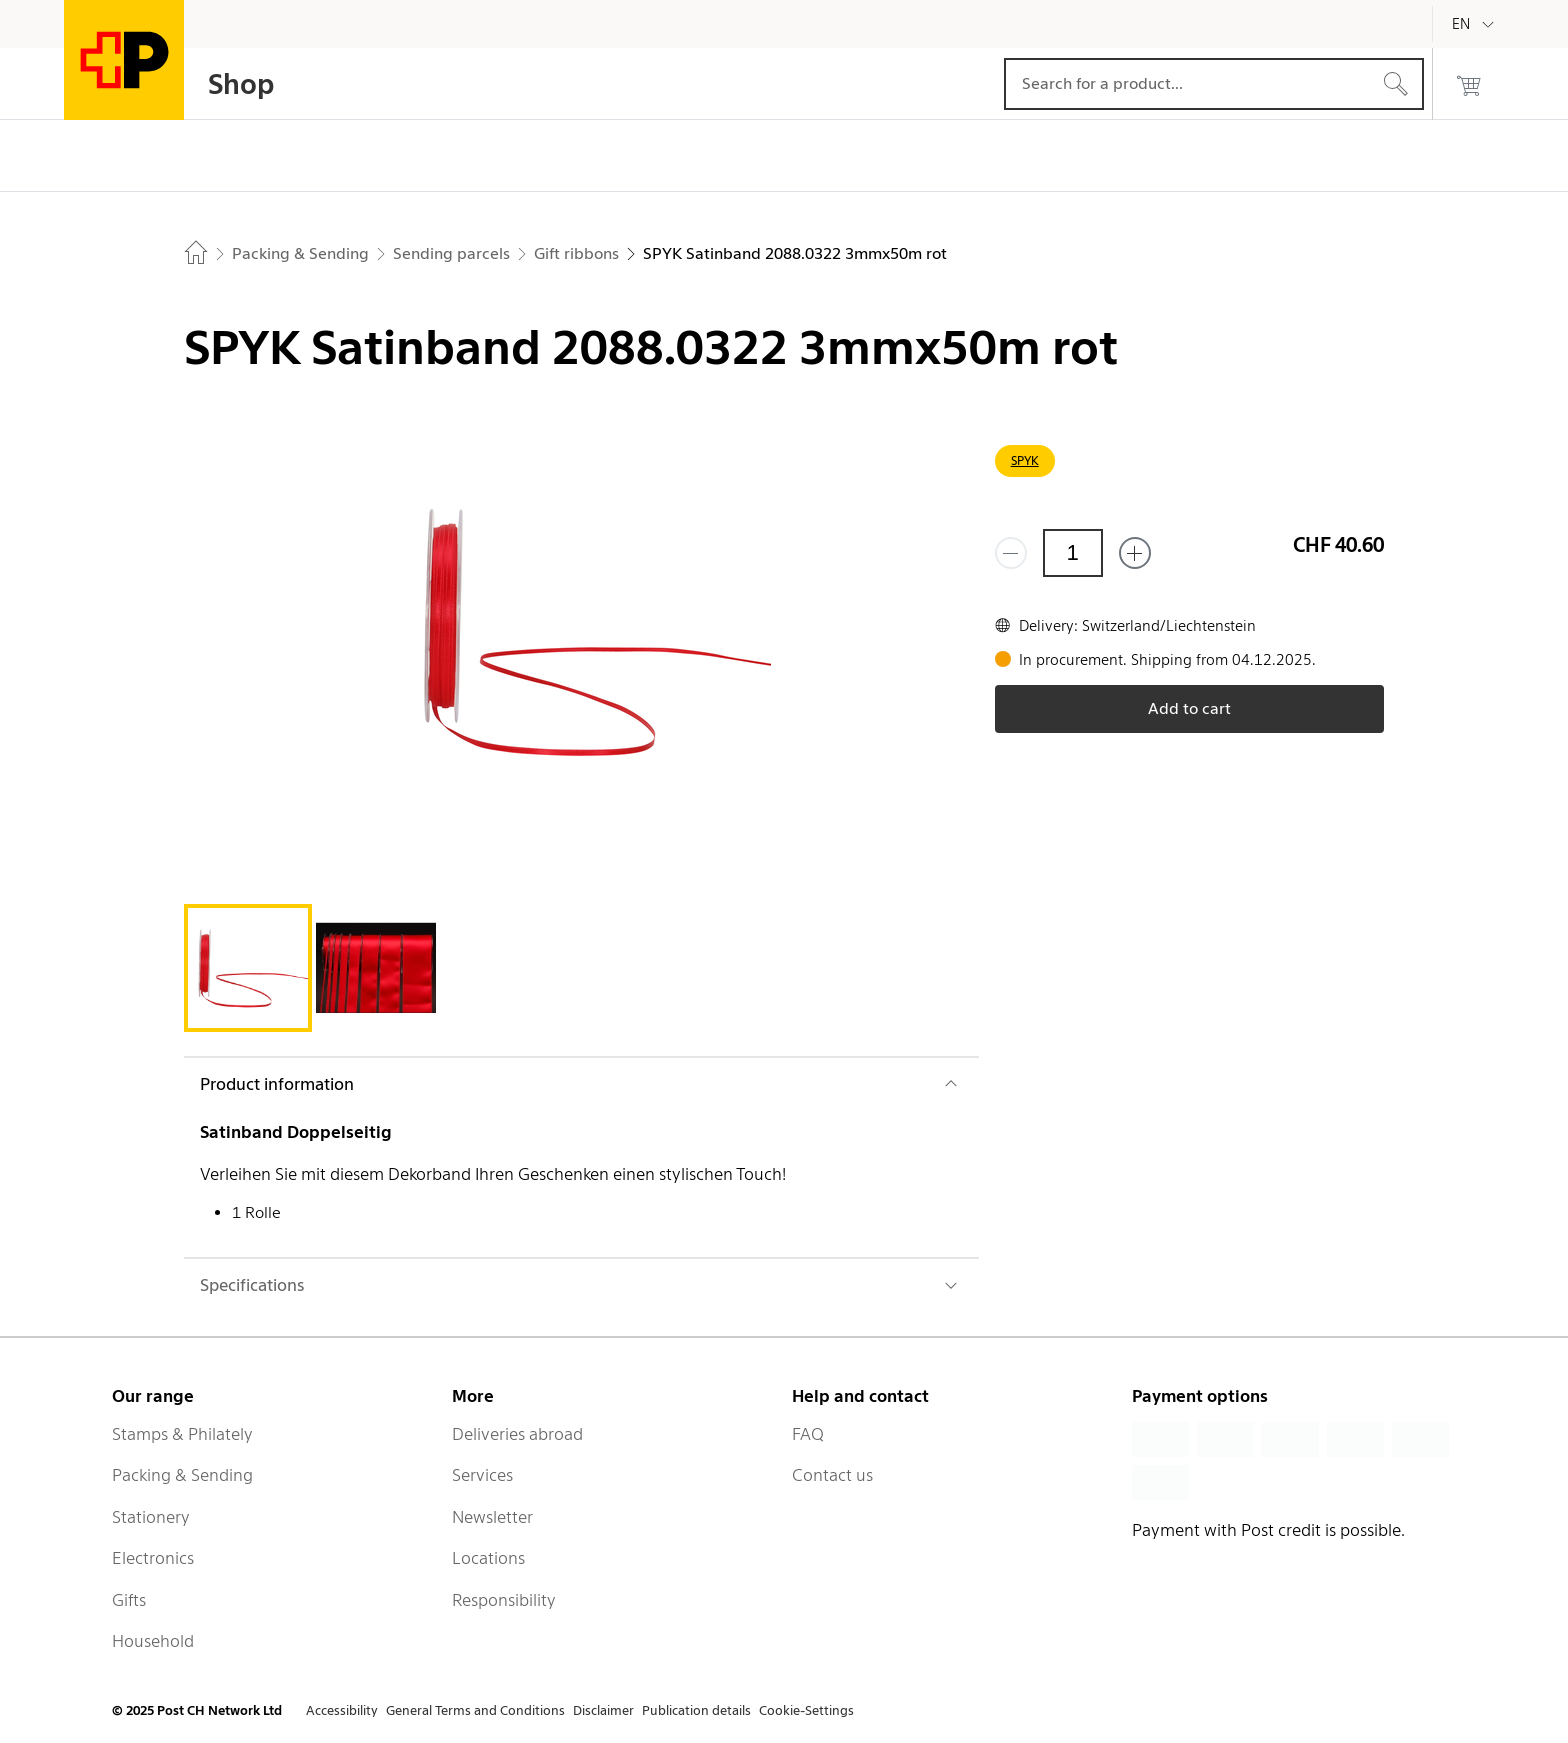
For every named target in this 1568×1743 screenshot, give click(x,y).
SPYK (1025, 460)
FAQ (808, 1434)
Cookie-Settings (806, 1710)
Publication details (696, 1710)
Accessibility (342, 1710)
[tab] (248, 968)
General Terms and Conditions (475, 1710)
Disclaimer (603, 1710)
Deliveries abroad (517, 1434)
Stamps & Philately (182, 1434)
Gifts (129, 1600)
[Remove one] (1011, 553)
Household (153, 1641)
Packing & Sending (182, 1475)
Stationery (151, 1517)
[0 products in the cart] (1469, 84)
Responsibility (504, 1600)
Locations (488, 1558)
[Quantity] (1073, 553)
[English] (1476, 24)
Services (482, 1475)
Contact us (832, 1475)
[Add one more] (1135, 553)
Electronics (153, 1558)
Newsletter (492, 1517)
